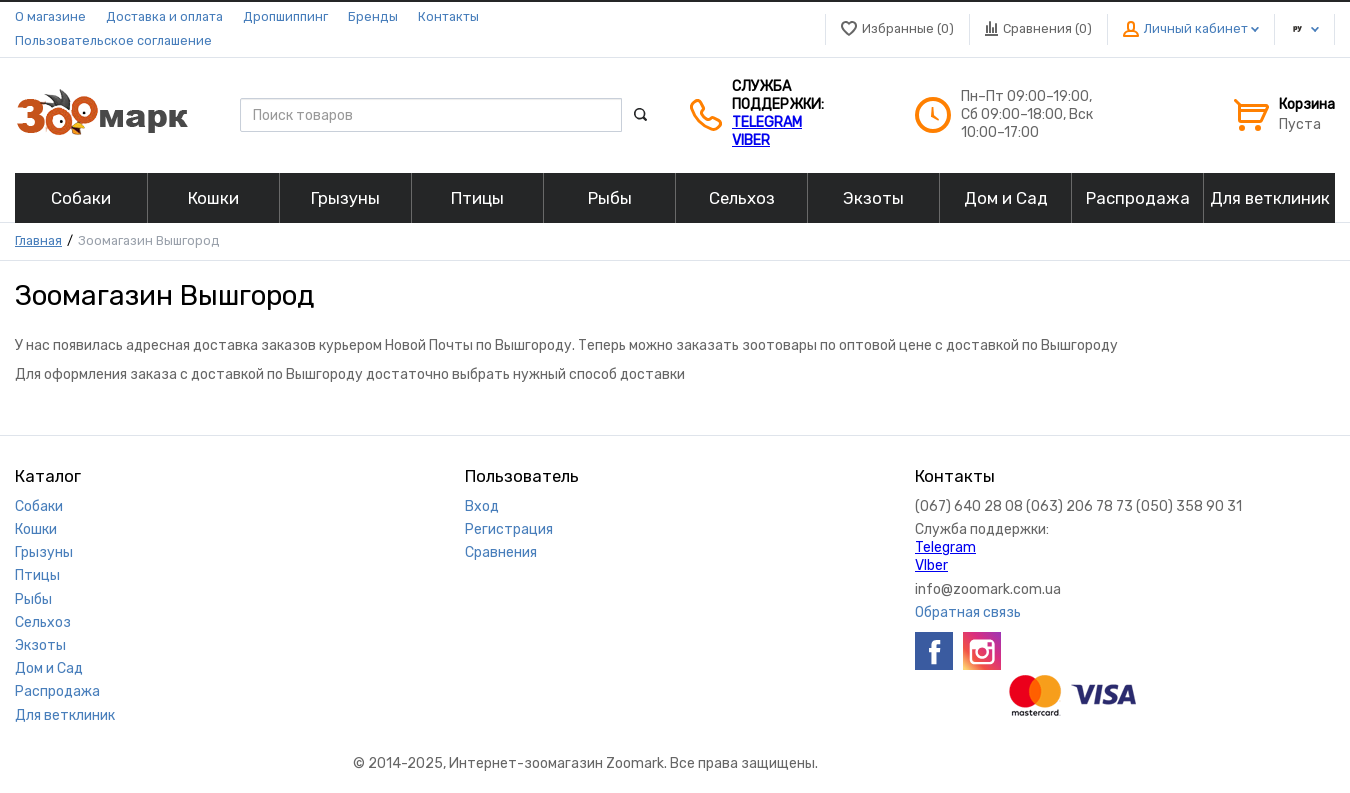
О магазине (50, 16)
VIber (751, 140)
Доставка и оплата (164, 16)
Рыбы (33, 599)
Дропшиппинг (285, 16)
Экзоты (40, 645)
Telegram (767, 122)
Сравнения (501, 552)
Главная (38, 240)
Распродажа (57, 691)
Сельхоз (43, 622)
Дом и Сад (49, 668)
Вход (482, 506)
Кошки (36, 529)
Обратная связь (968, 612)
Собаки (39, 506)
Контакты (448, 16)
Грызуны (44, 552)
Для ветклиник (65, 715)
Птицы (37, 575)
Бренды (373, 16)
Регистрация (509, 529)
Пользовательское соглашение (113, 40)
